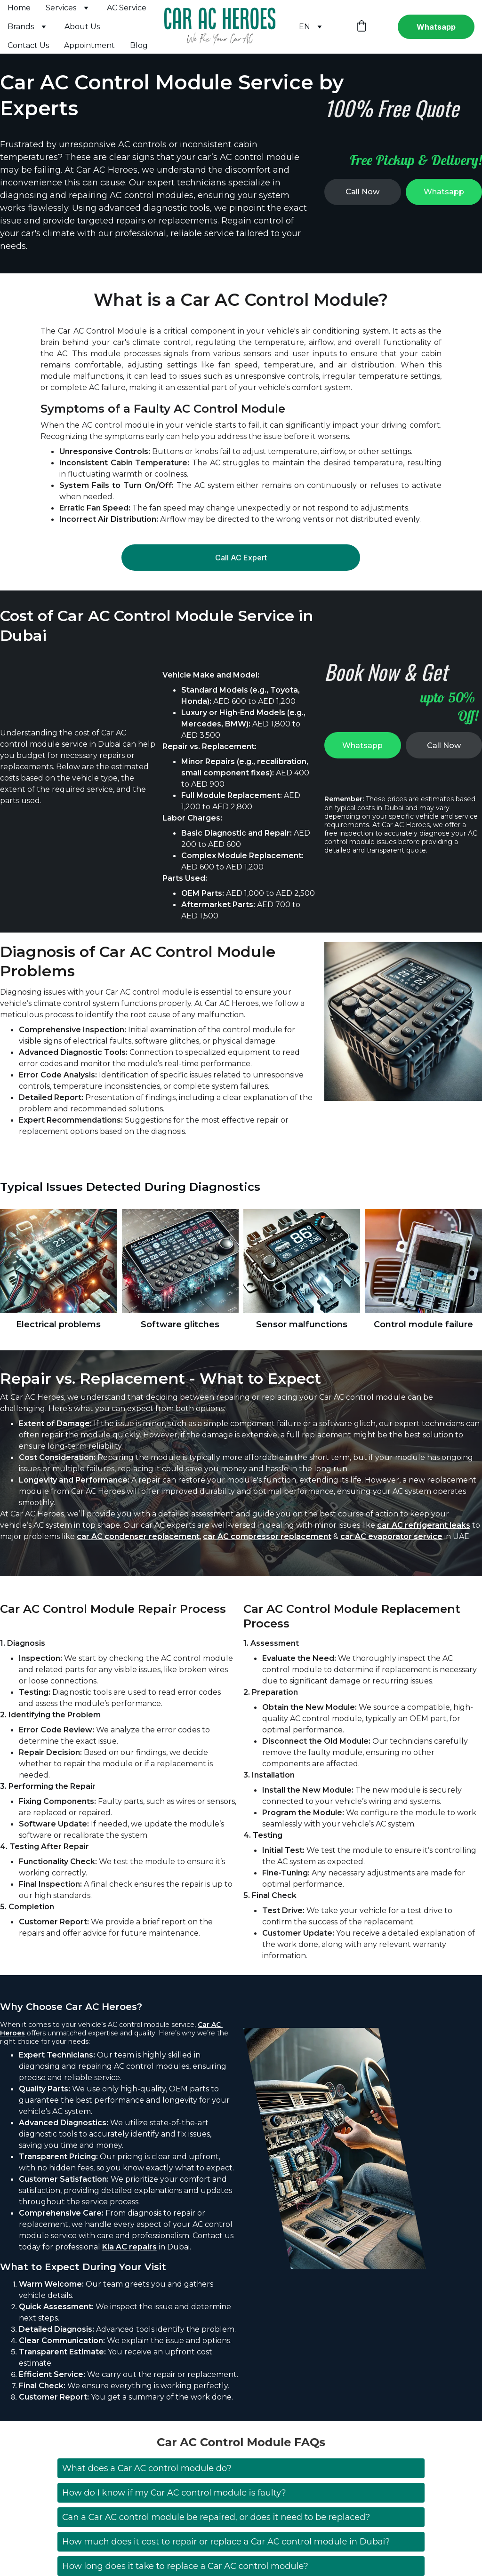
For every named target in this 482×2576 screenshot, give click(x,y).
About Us (82, 26)
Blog (139, 45)
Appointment (89, 45)
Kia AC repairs (129, 2288)
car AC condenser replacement (138, 1567)
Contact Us (28, 45)
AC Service (126, 7)
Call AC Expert (241, 562)
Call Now (362, 191)
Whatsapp (436, 27)
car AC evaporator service (391, 1567)
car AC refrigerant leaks (423, 1556)
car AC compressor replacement (267, 1567)
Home (19, 7)
